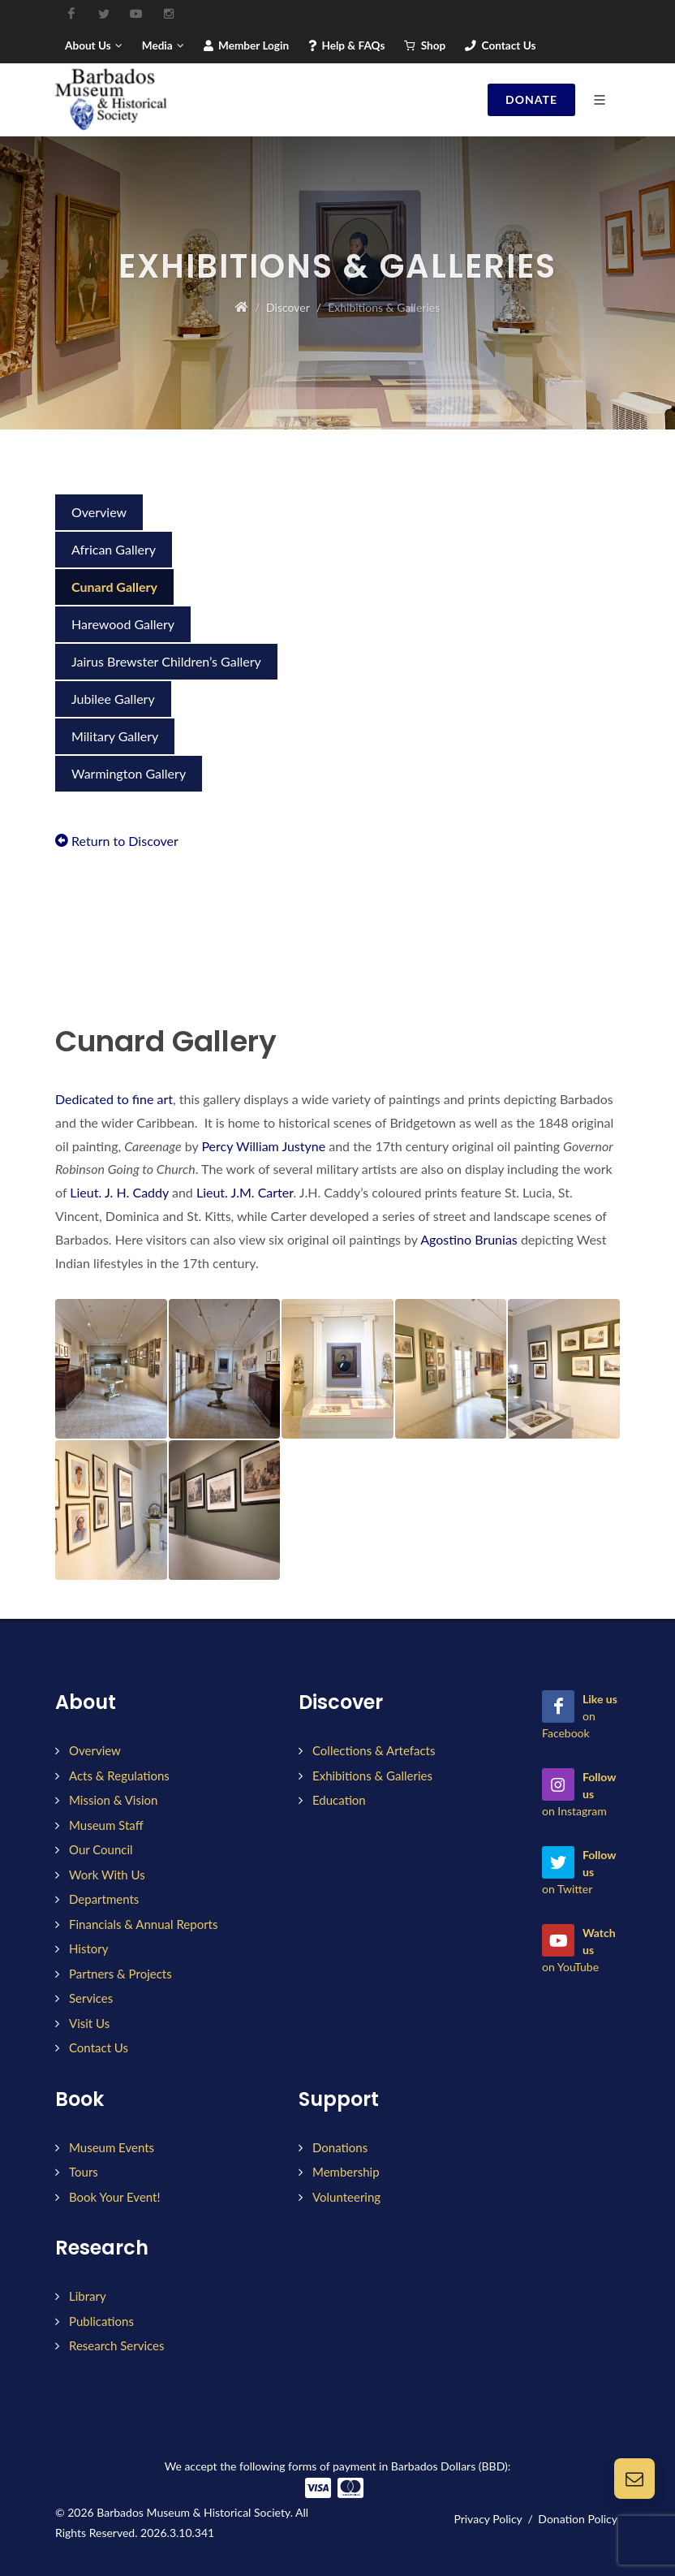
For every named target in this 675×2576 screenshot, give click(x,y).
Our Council (101, 1849)
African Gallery (113, 549)
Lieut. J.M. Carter (245, 1192)
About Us (94, 45)
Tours (83, 2171)
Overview (99, 512)
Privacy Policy (488, 2519)
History (88, 1948)
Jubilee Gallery (113, 698)
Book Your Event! (114, 2197)
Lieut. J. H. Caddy (119, 1192)
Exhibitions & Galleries (372, 1775)
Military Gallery (114, 736)
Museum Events (111, 2147)
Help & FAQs (346, 45)
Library (87, 2296)
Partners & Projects (120, 1973)
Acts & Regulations (119, 1775)
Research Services (116, 2345)
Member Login (246, 45)
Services (91, 1998)
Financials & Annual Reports (143, 1924)
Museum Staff (106, 1825)
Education (339, 1800)
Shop (424, 45)
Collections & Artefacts (373, 1750)
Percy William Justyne (263, 1146)
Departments (104, 1899)
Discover (288, 307)
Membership (346, 2171)
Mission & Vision (113, 1800)
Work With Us (107, 1874)
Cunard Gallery (114, 586)
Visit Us (89, 2023)
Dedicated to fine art (114, 1099)
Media (163, 45)
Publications (101, 2321)
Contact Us (500, 45)
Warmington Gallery (128, 773)
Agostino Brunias (469, 1239)
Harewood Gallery (122, 624)
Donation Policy (577, 2519)
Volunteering (346, 2197)
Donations (340, 2147)
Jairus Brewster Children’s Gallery (166, 661)
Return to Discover (116, 840)
